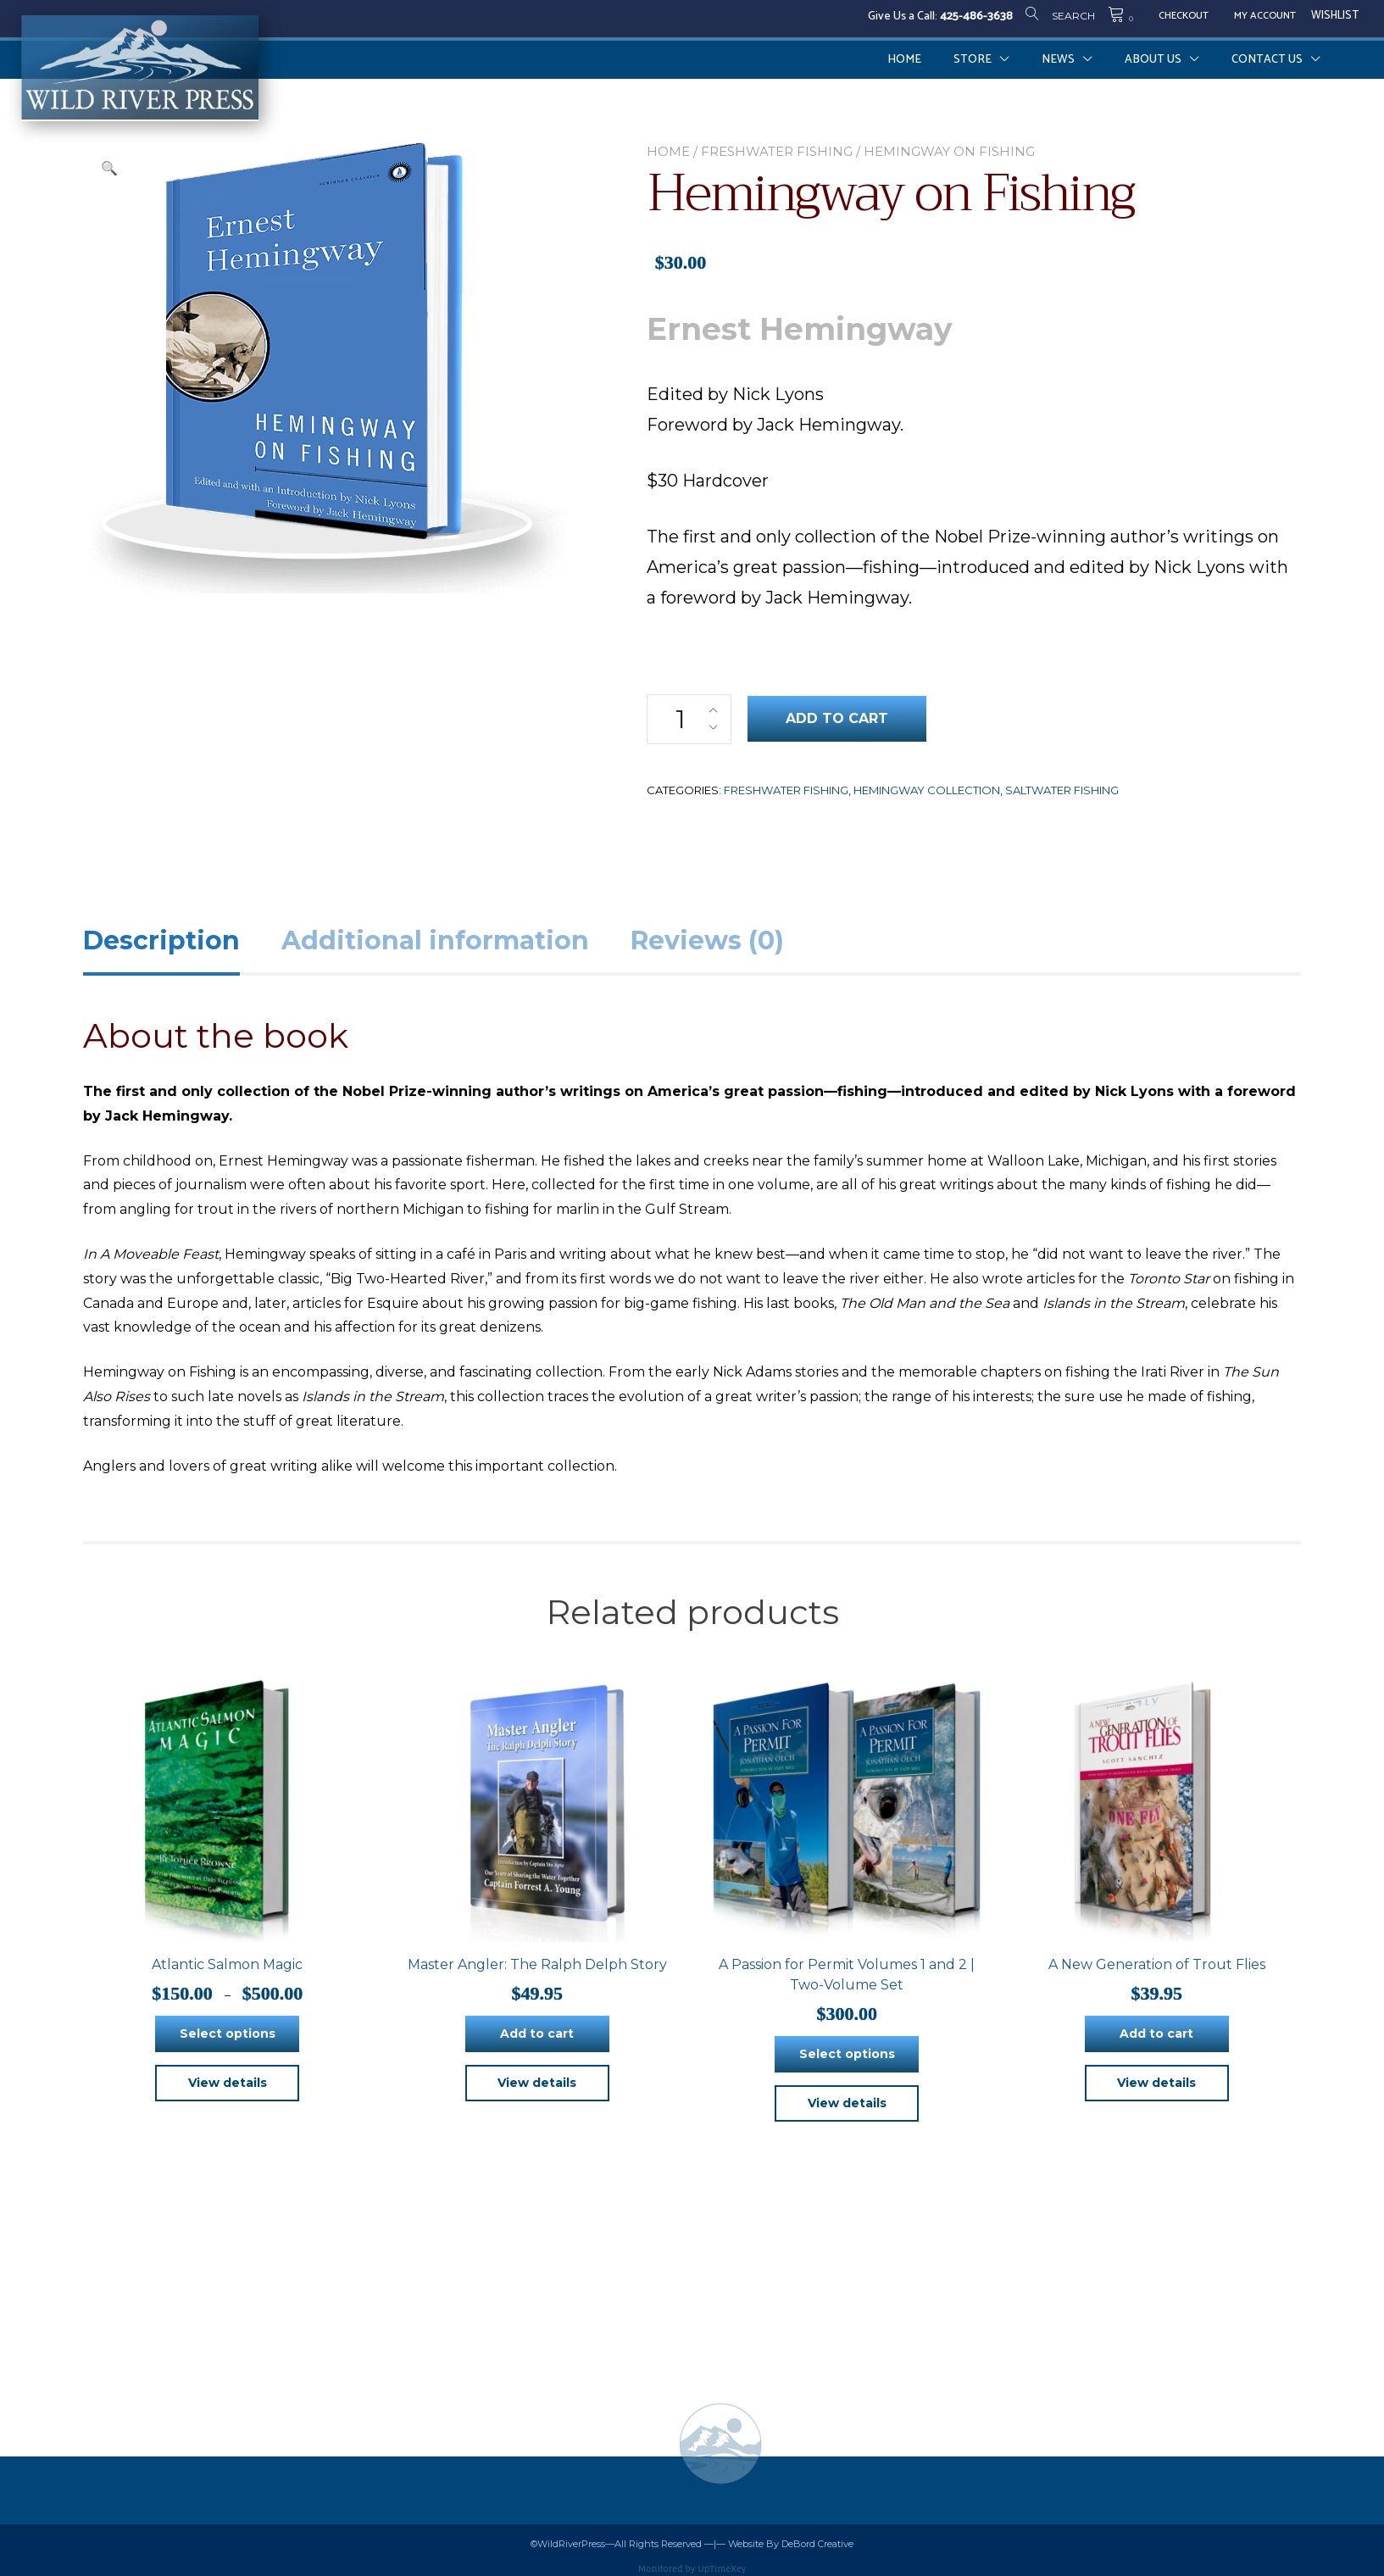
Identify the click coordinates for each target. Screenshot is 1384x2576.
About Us (1153, 60)
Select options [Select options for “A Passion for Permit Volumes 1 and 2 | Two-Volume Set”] (847, 2053)
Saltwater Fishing (1062, 790)
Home (904, 60)
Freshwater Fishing (777, 151)
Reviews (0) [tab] (707, 940)
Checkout (1184, 16)
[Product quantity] (689, 719)
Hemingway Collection (926, 790)
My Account (1265, 16)
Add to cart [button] (537, 2033)
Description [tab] (161, 940)
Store (972, 60)
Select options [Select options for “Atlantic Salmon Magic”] (227, 2033)
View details (227, 2082)
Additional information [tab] (435, 940)
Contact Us (1267, 60)
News (1058, 60)
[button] (109, 168)
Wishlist (1335, 16)
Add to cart (837, 718)
